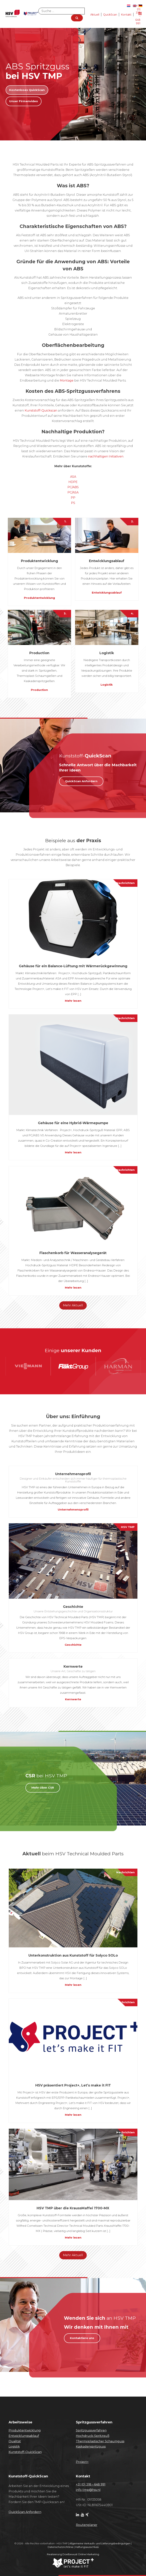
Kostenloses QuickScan (27, 90)
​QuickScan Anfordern (25, 2512)
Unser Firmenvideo (23, 101)
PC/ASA (73, 492)
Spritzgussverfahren (91, 2430)
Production (39, 690)
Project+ (82, 2462)
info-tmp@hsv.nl (88, 2490)
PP (73, 497)
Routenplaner (86, 2525)
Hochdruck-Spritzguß (92, 2436)
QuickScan (110, 14)
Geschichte (73, 1644)
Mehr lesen (73, 1000)
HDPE (73, 482)
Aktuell (94, 14)
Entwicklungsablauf (107, 592)
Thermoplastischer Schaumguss (100, 2441)
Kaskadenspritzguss (91, 2446)
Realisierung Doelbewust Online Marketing (73, 2554)
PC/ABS (73, 487)
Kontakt (126, 14)
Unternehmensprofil (73, 1509)
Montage (66, 380)
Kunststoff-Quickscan (41, 410)
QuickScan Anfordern (81, 781)
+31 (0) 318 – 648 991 (90, 2484)
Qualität (15, 2441)
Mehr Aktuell (73, 1305)
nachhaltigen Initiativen (105, 456)
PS (73, 503)
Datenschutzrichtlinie (60, 2546)
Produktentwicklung (39, 598)
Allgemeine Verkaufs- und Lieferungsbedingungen (99, 2543)
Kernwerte (73, 1699)
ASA (73, 476)
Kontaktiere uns (82, 2338)
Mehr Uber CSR (42, 1787)
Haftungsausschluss (87, 2546)
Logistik (107, 684)
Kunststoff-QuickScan (25, 2452)
